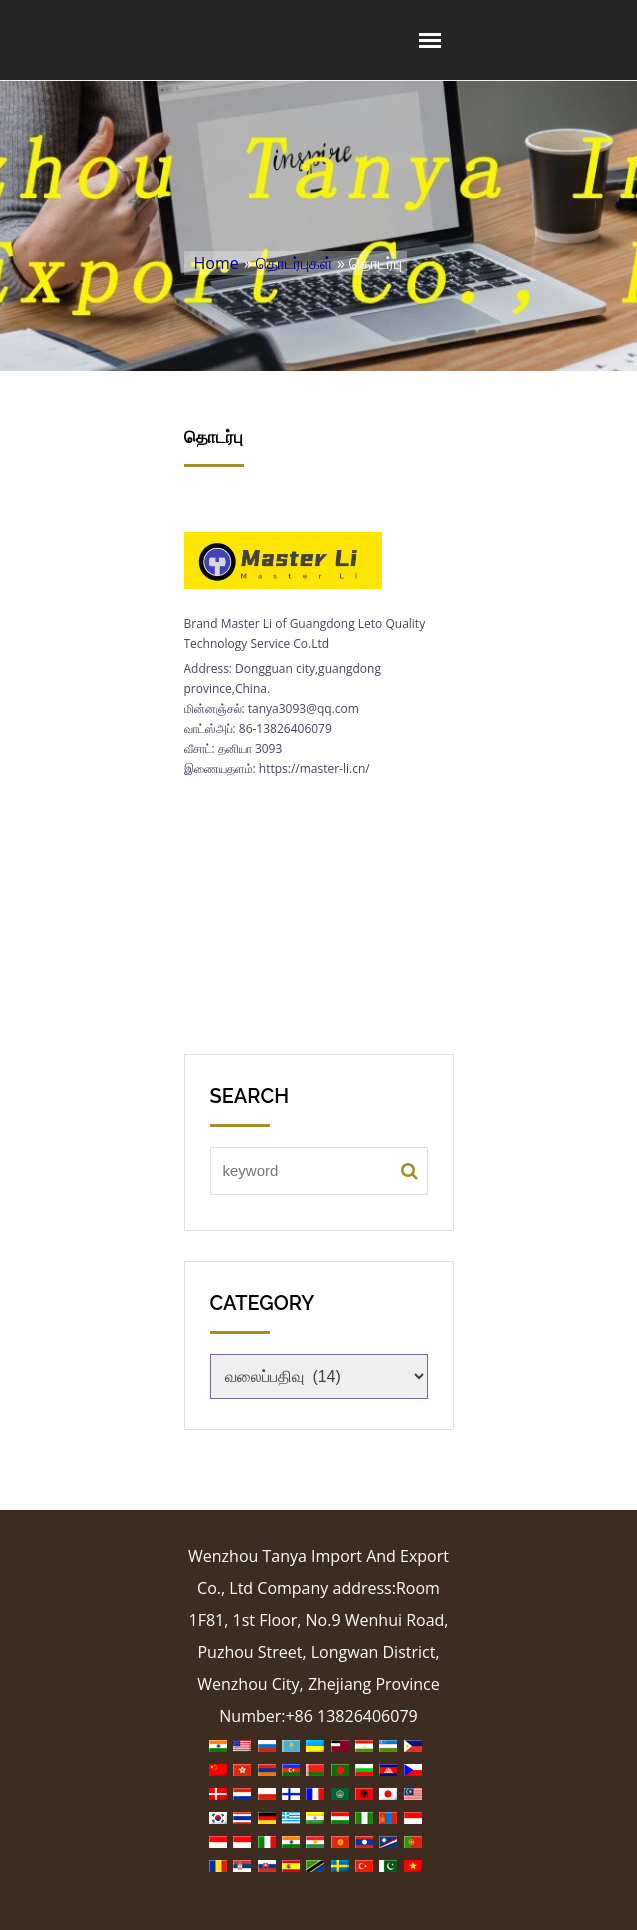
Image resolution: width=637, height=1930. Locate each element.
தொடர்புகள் (294, 263)
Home (216, 263)
